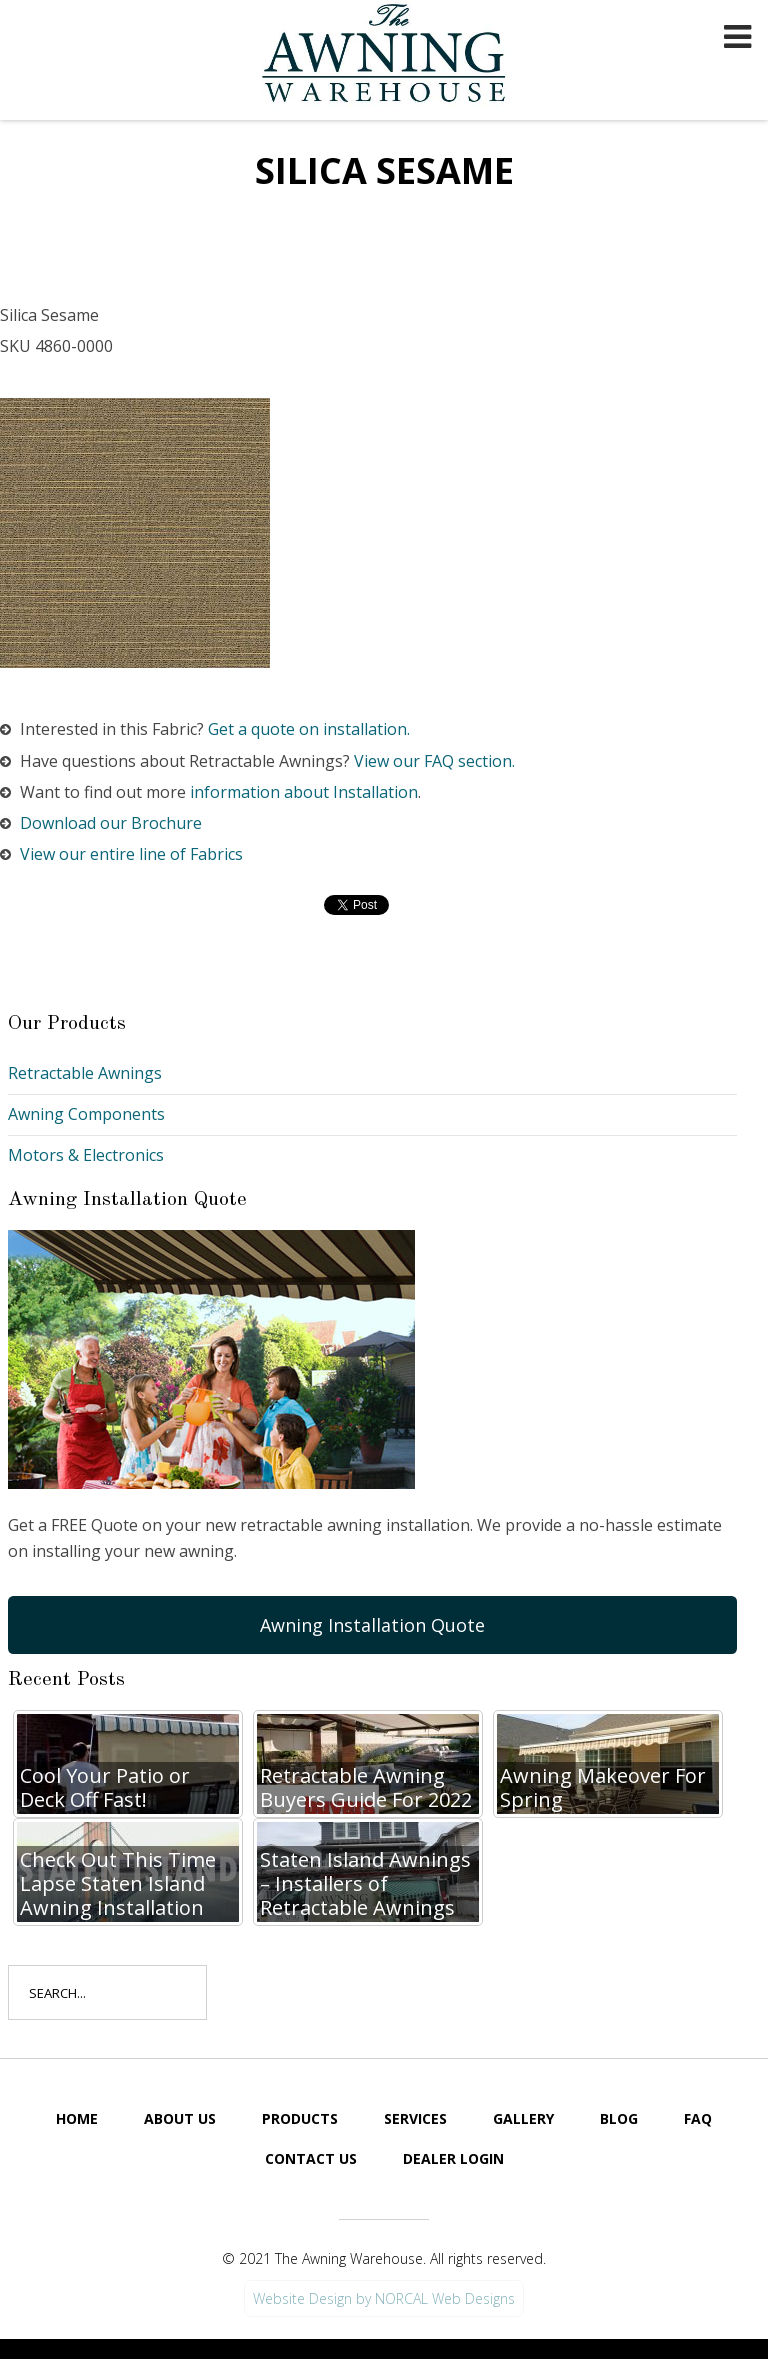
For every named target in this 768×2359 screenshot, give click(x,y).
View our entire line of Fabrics (131, 854)
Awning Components (86, 1114)
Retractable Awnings (85, 1073)
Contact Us (311, 2158)
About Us (180, 2118)
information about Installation (304, 792)
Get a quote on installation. (309, 729)
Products (300, 2118)
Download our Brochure (111, 823)
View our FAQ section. (434, 761)
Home (77, 2118)
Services (415, 2118)
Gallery (523, 2118)
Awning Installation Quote (372, 1625)
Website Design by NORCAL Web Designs (384, 2298)
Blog (619, 2118)
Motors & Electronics (86, 1155)
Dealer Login (453, 2158)
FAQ (698, 2118)
